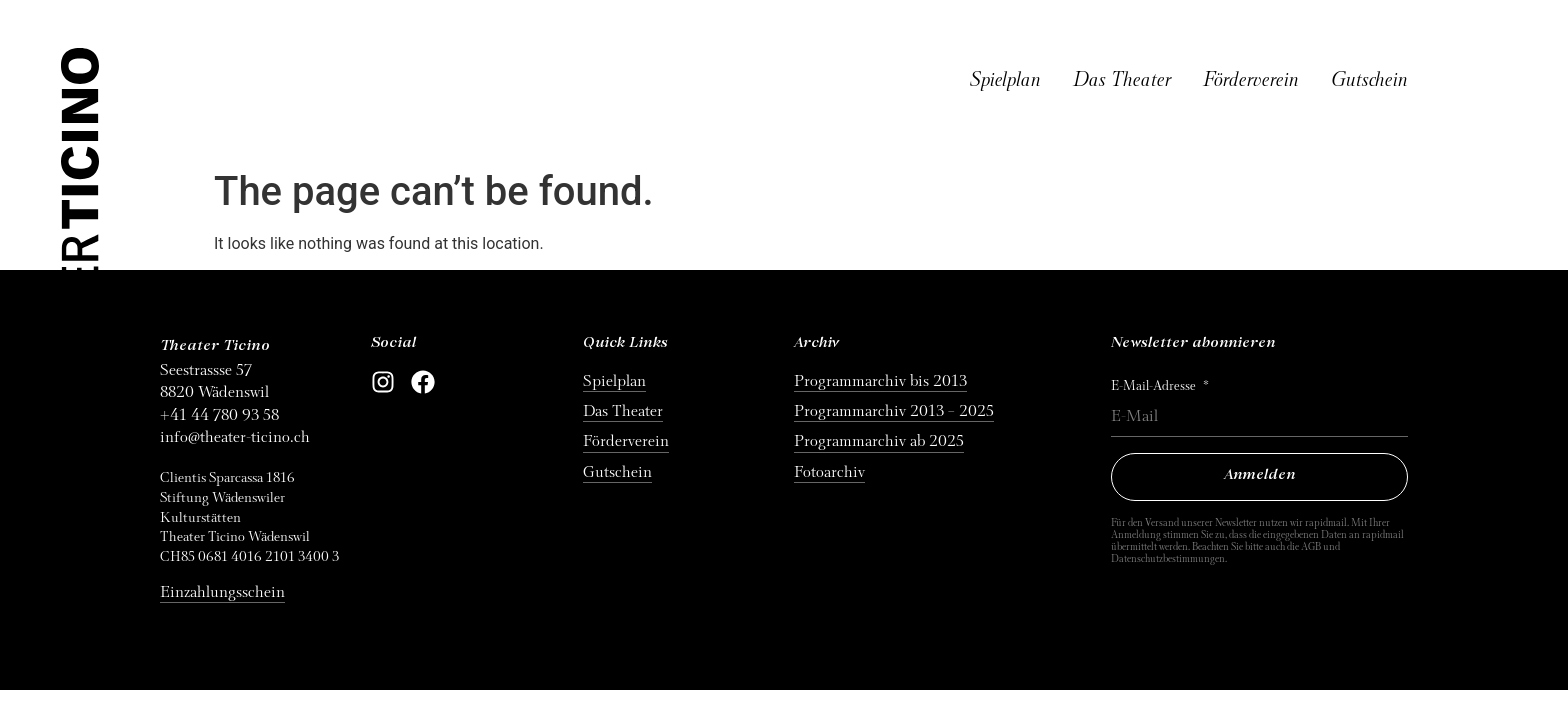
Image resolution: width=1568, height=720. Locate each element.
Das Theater (1122, 80)
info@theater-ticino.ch (235, 437)
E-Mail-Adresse (1155, 386)
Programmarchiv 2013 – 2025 (894, 411)
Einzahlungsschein (222, 592)
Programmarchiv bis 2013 (880, 381)
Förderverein (1251, 80)
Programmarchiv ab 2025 (879, 441)
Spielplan (1005, 80)
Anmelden (1260, 475)
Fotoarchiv (829, 472)
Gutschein (1369, 80)
